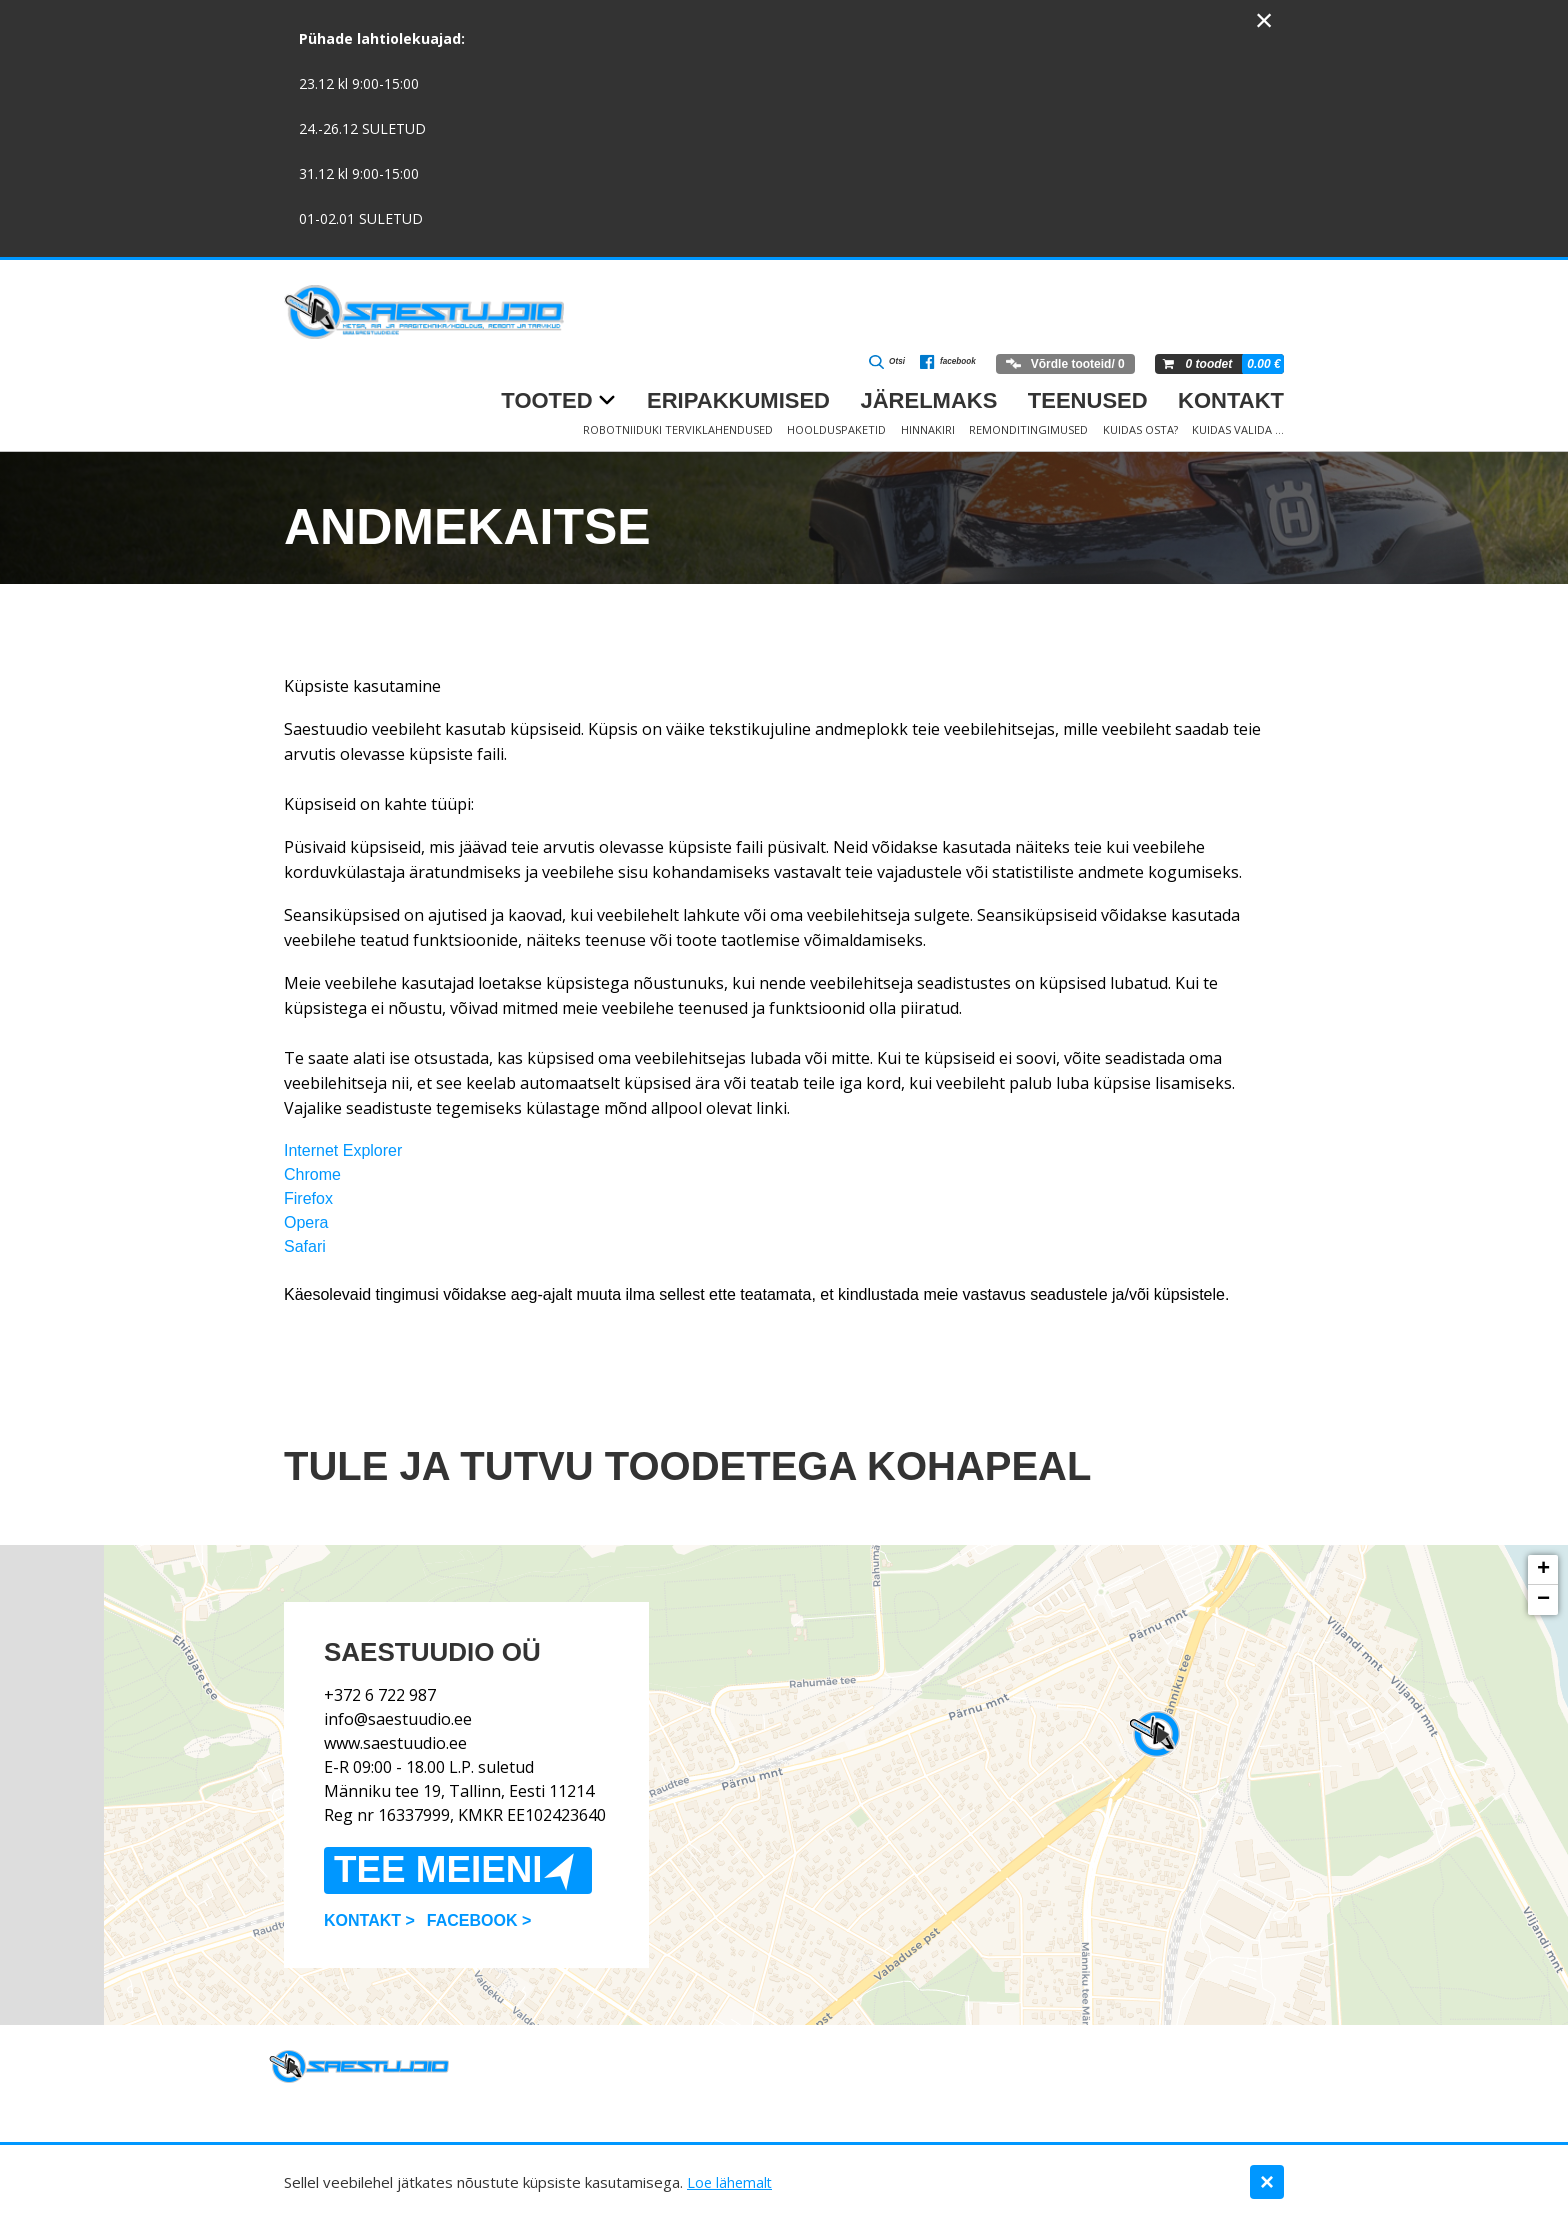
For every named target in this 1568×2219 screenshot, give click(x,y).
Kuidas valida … (1238, 429)
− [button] (1543, 1600)
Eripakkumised (738, 400)
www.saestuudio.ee (395, 1721)
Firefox (308, 1198)
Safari (305, 1246)
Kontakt (1231, 400)
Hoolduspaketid (836, 429)
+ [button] (1543, 1570)
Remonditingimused (1028, 429)
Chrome (312, 1174)
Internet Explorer (343, 1150)
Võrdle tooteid (1062, 364)
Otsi (863, 365)
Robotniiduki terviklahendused (678, 429)
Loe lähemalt (731, 2182)
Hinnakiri (928, 429)
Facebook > (479, 1941)
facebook (936, 365)
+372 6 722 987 (380, 1673)
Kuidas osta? (1140, 429)
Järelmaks (928, 400)
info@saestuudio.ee (398, 1697)
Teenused (1088, 400)
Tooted (546, 400)
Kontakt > (369, 1941)
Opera (306, 1222)
